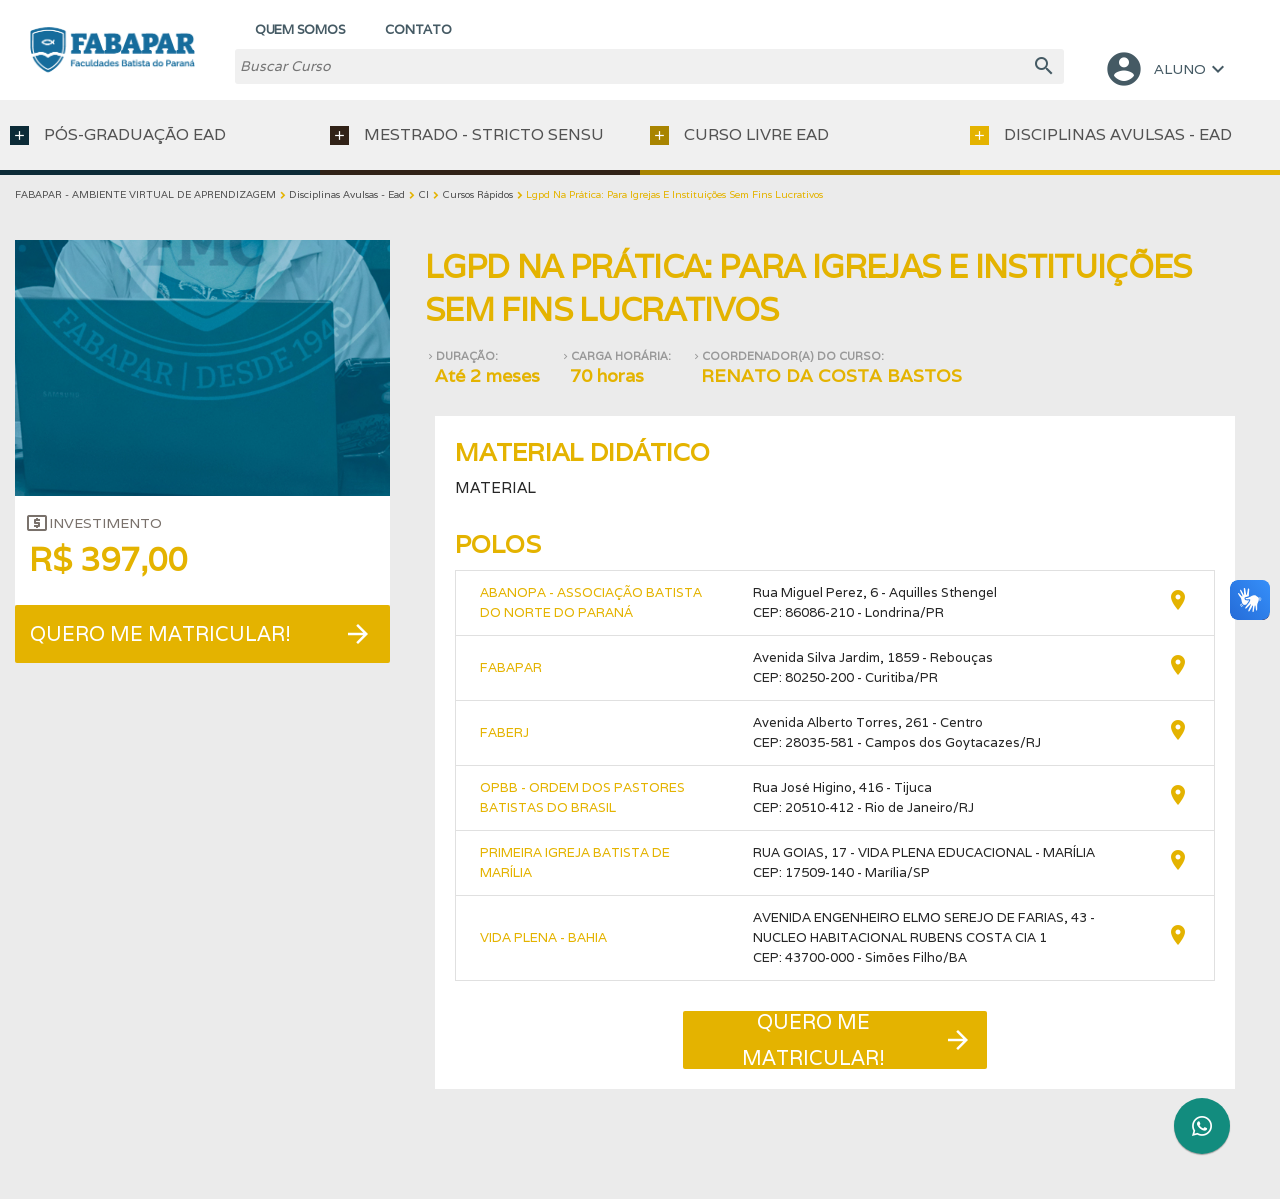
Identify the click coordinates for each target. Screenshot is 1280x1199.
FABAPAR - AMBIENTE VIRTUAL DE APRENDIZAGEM (145, 194)
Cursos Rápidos (477, 194)
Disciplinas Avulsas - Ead (347, 194)
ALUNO (1167, 69)
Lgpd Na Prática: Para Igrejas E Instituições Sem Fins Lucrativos (674, 194)
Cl (423, 194)
